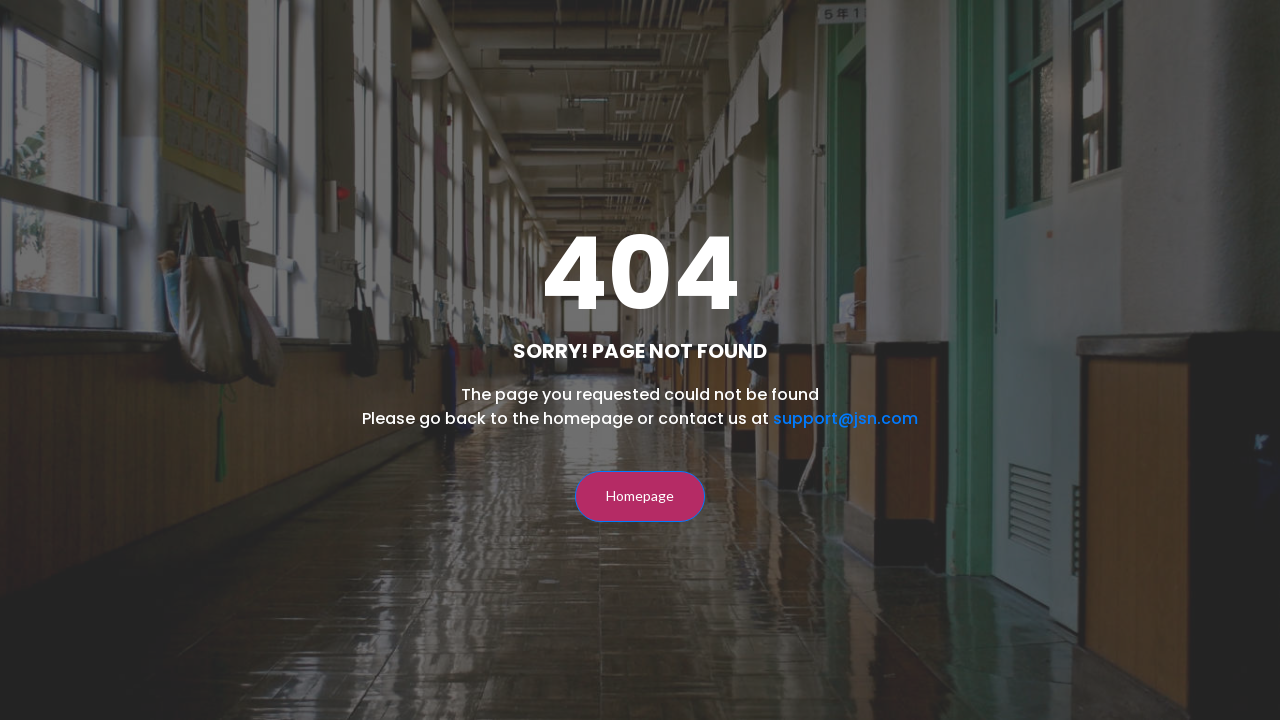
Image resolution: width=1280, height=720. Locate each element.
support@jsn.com (845, 418)
